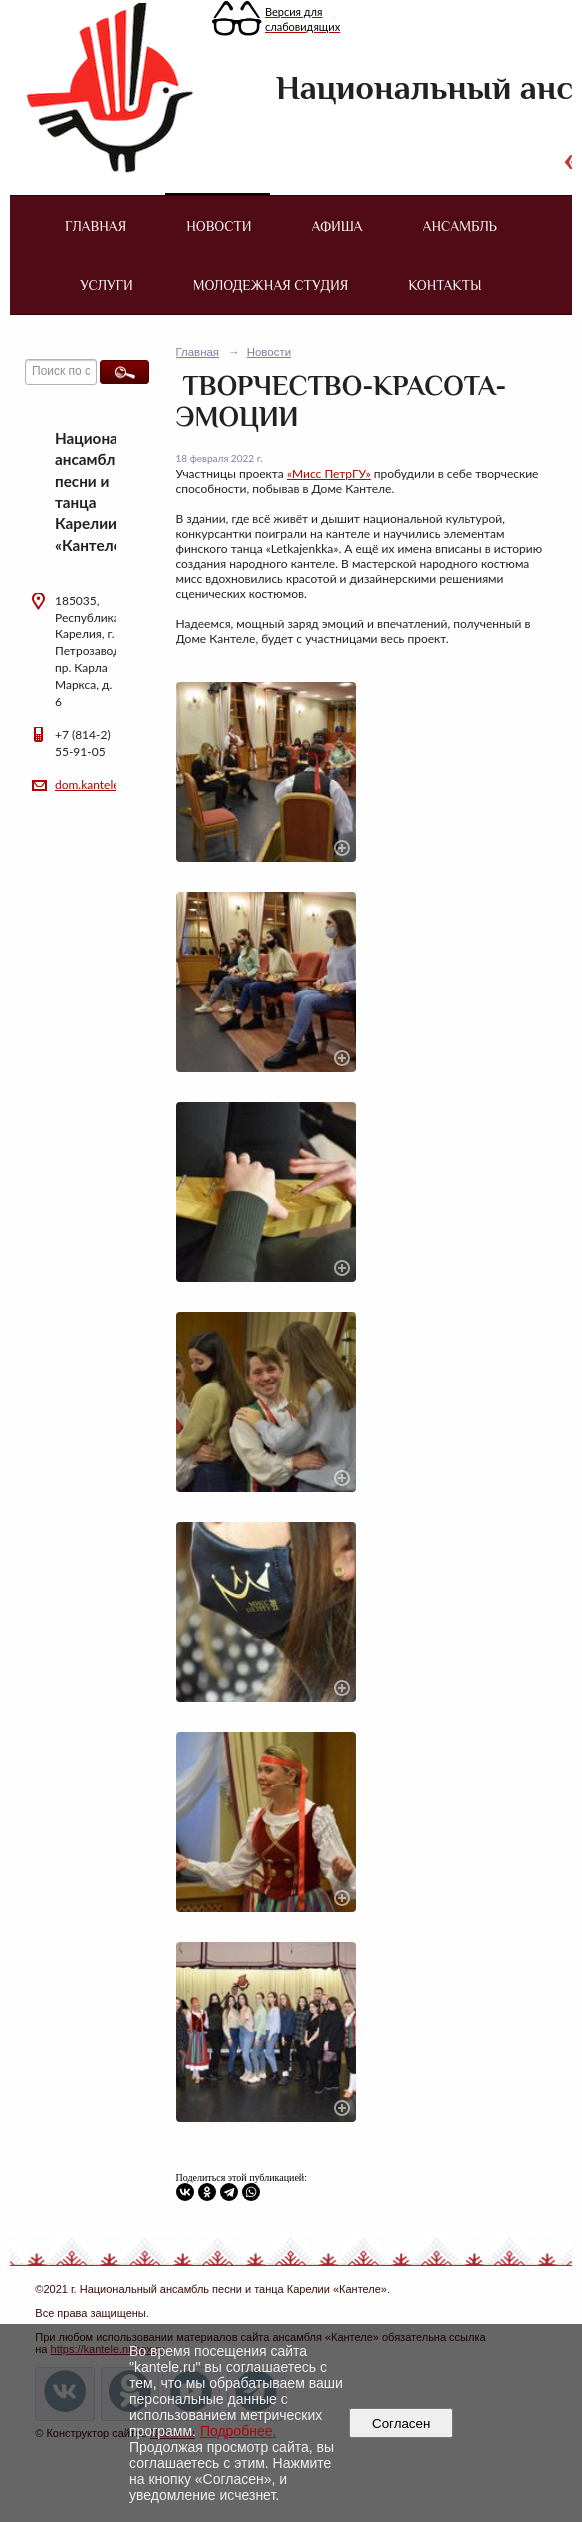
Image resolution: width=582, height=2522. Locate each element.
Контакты (444, 285)
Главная (95, 226)
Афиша (336, 226)
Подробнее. (238, 2431)
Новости (218, 226)
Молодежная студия (271, 285)
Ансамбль (460, 226)
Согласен (401, 2423)
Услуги (106, 285)
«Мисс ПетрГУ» (329, 473)
